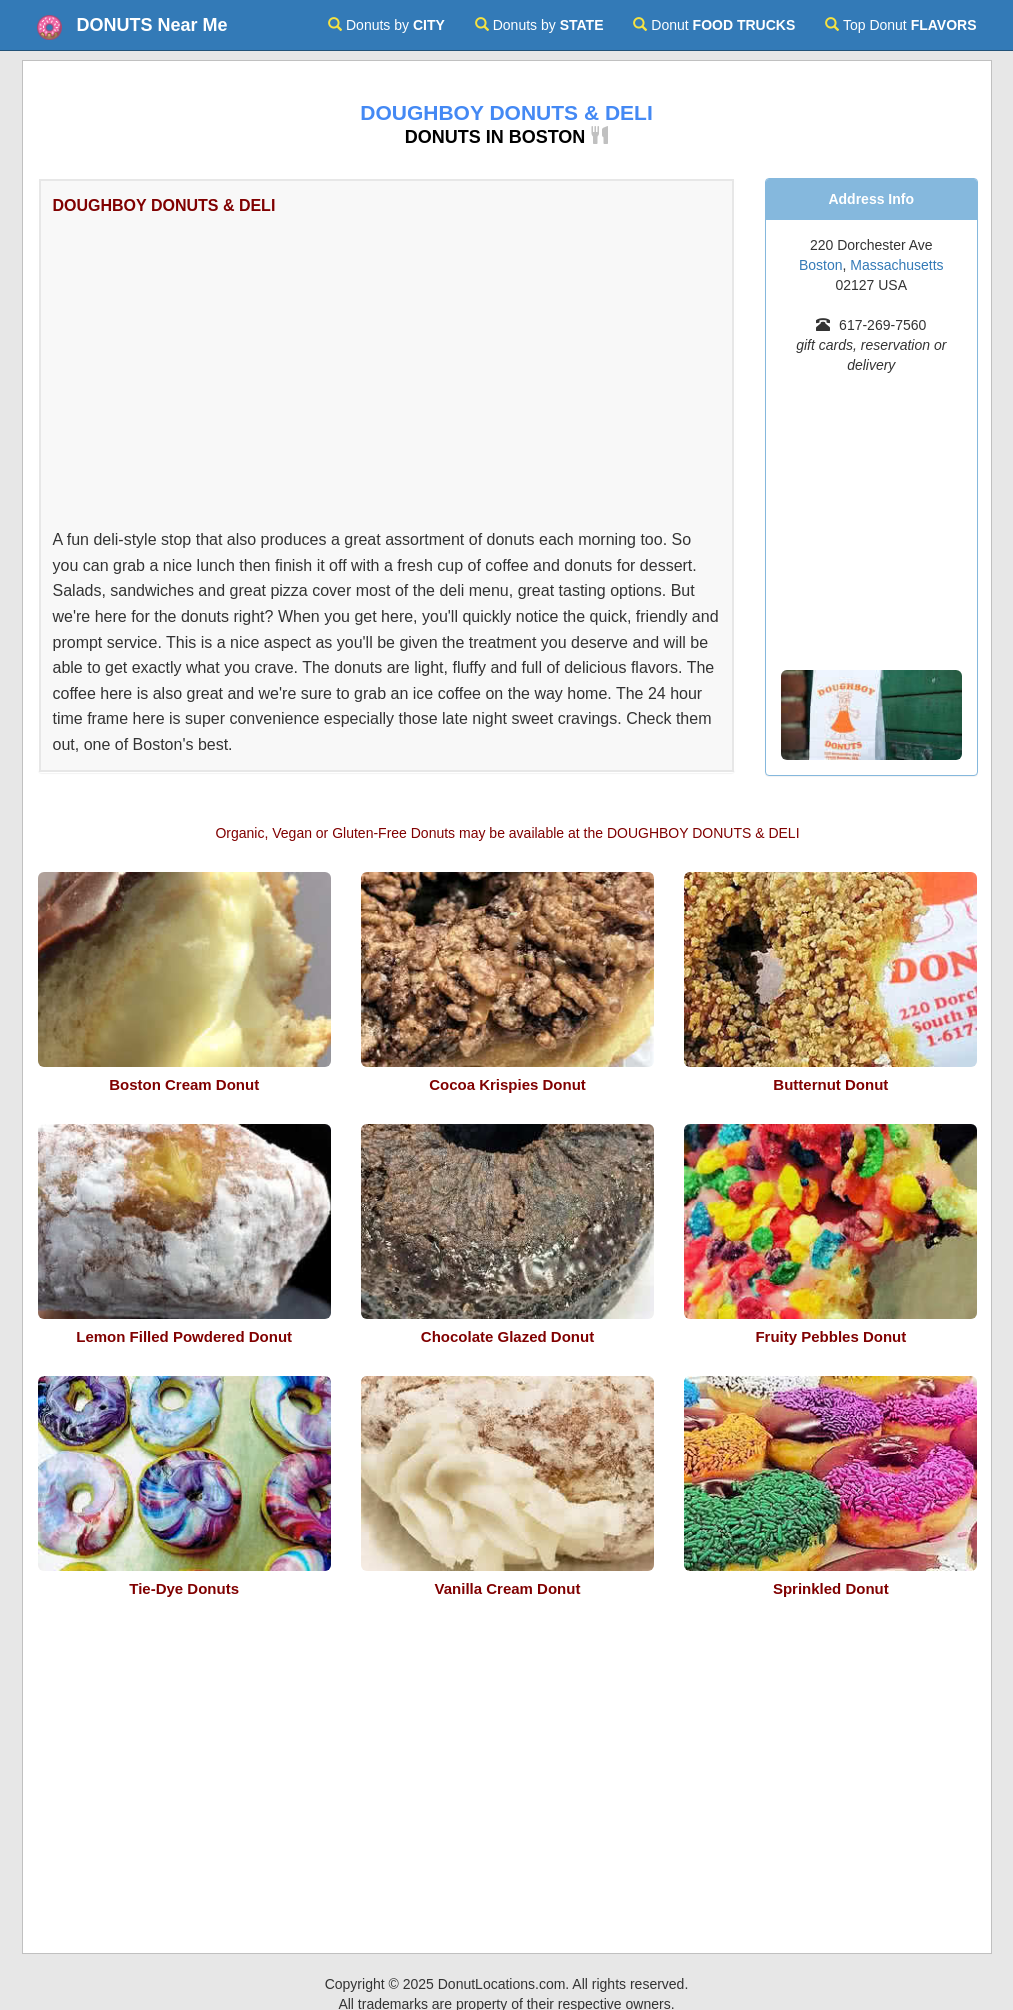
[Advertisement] (203, 369)
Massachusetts (896, 265)
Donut (714, 25)
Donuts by (386, 25)
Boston (821, 265)
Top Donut (900, 25)
